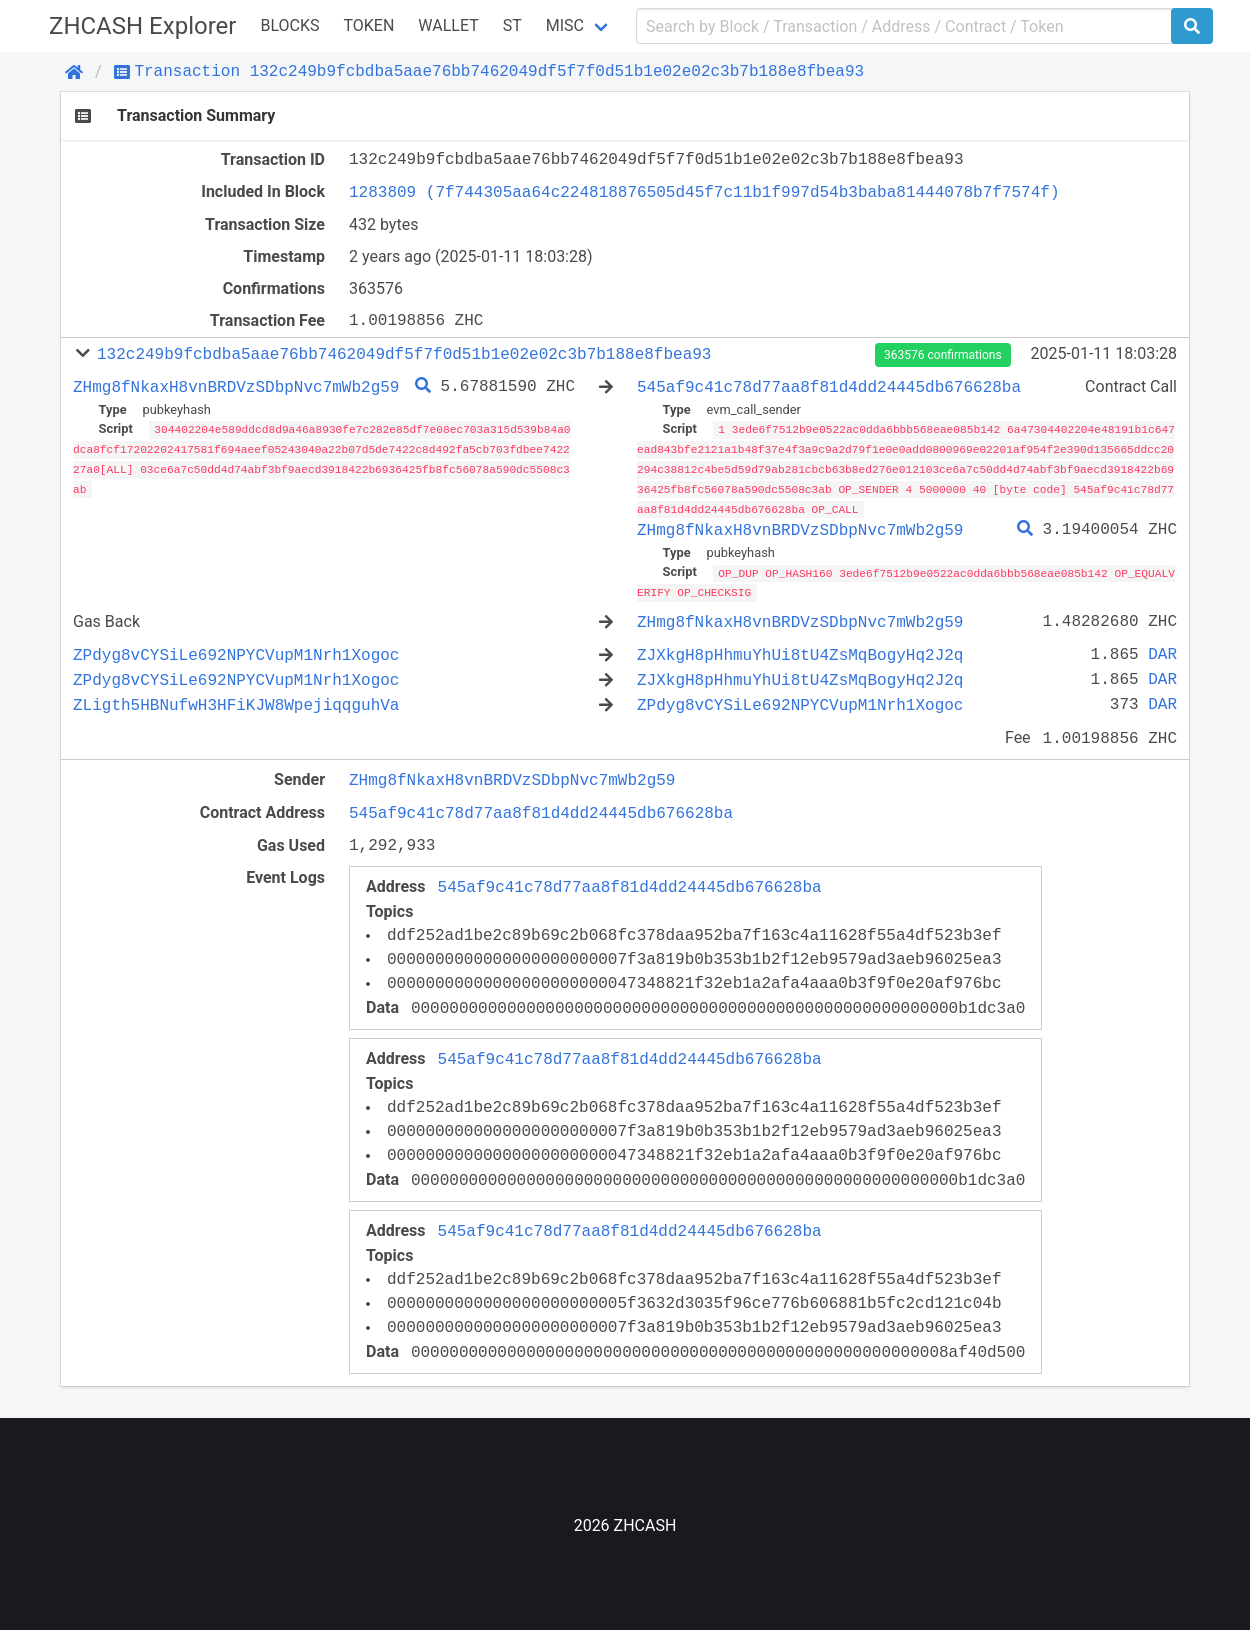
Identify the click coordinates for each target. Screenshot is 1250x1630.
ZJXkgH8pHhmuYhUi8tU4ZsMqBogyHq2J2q (800, 651)
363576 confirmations (942, 355)
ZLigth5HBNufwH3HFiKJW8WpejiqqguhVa (236, 701)
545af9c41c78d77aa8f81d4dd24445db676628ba (829, 387)
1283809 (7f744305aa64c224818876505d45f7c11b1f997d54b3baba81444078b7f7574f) (704, 192)
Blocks (289, 25)
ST (512, 25)
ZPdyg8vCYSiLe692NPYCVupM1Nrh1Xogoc (236, 651)
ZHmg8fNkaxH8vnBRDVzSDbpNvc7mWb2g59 (236, 387)
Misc (565, 25)
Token (368, 25)
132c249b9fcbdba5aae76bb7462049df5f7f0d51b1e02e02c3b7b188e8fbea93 (404, 354)
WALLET (448, 25)
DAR (1162, 651)
